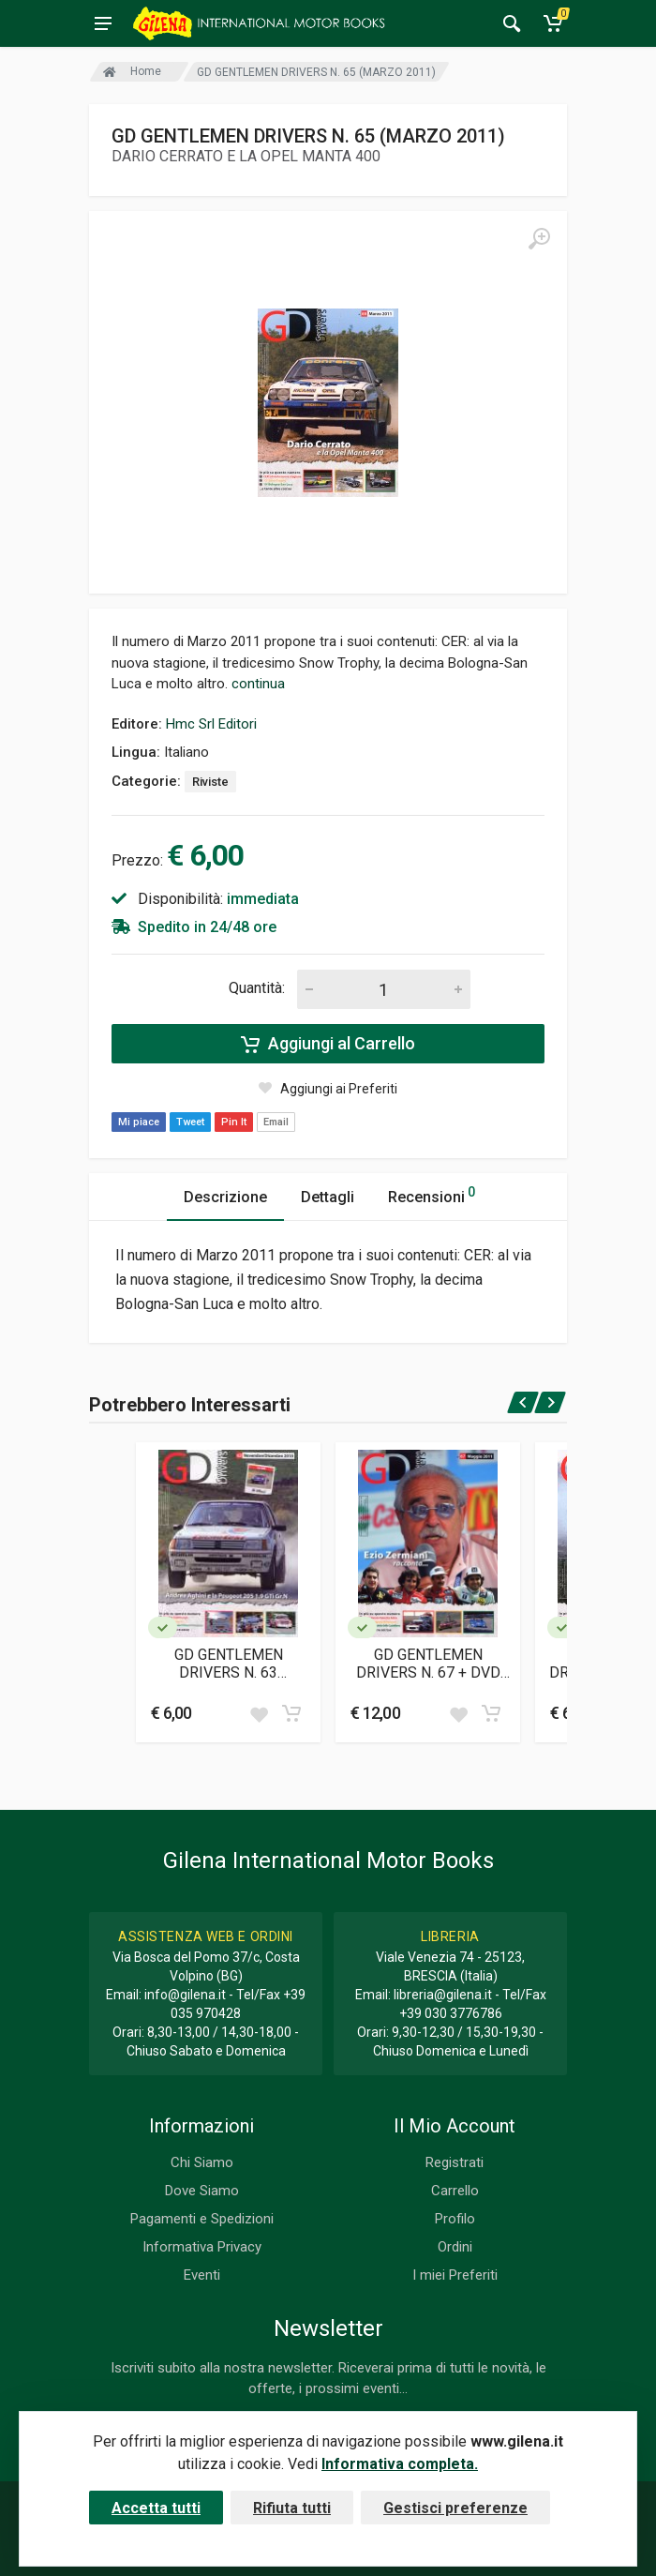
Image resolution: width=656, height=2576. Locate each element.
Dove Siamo (202, 2190)
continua (258, 683)
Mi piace (138, 1122)
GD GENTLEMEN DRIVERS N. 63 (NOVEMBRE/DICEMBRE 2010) (228, 1663)
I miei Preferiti (455, 2275)
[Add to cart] (291, 1713)
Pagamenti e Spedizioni (202, 2218)
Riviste (210, 782)
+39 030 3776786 (450, 2013)
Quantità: (257, 988)
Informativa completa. (399, 2464)
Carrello (455, 2190)
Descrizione (225, 1197)
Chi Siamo (202, 2162)
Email (276, 1122)
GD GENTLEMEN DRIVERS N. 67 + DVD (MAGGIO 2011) (428, 1663)
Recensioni (431, 1194)
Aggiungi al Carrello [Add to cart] (328, 1043)
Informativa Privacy (201, 2246)
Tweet (190, 1122)
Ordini (455, 2246)
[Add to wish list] (258, 1713)
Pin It (233, 1122)
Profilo (455, 2218)
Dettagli (327, 1197)
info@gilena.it (185, 1994)
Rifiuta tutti (292, 2508)
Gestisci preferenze (455, 2508)
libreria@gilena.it (443, 1994)
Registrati (454, 2162)
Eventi (202, 2275)
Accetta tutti (156, 2508)
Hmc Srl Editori (211, 724)
